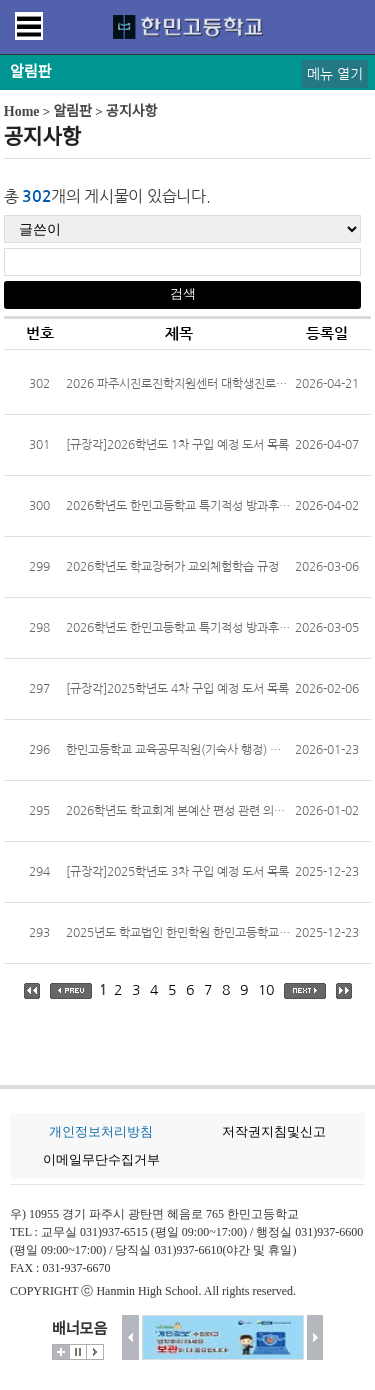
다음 (315, 1337)
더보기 (61, 1352)
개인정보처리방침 (101, 1131)
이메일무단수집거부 (101, 1159)
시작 (95, 1352)
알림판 (72, 111)
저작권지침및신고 (274, 1131)
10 (266, 990)
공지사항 (132, 111)
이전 (130, 1337)
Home (22, 111)
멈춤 (78, 1352)
